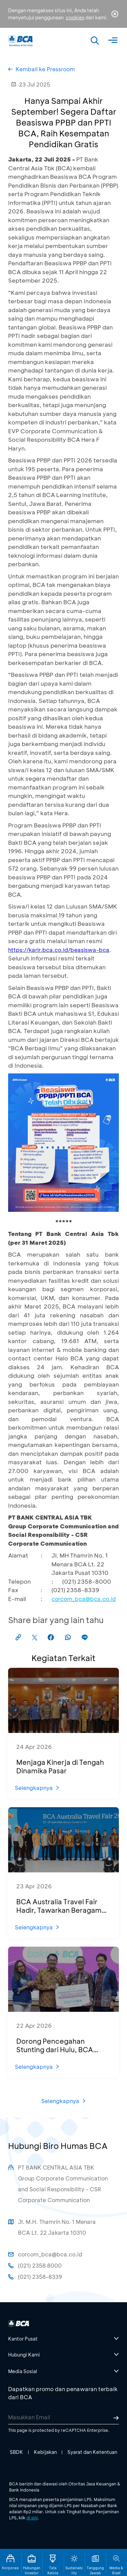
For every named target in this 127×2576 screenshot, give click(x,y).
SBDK (16, 2452)
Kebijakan (45, 2452)
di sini (32, 2517)
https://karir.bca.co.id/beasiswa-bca (58, 949)
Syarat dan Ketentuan (92, 2452)
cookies (75, 17)
